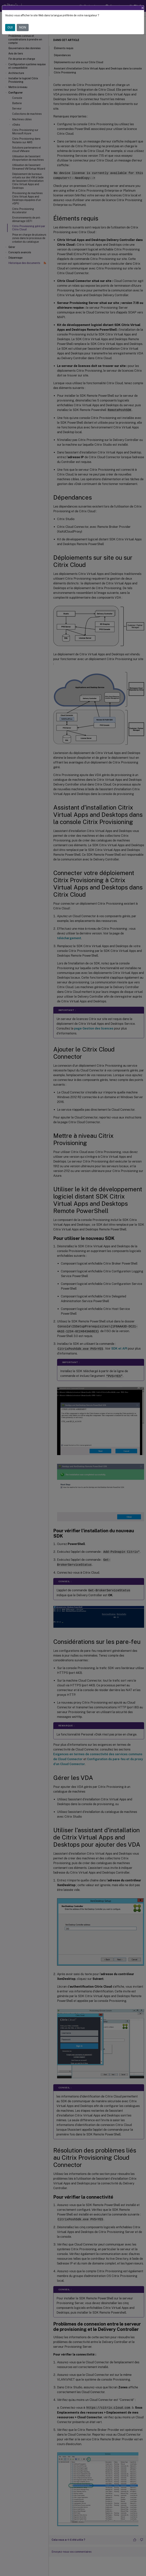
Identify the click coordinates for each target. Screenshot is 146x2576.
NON (22, 27)
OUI (10, 27)
